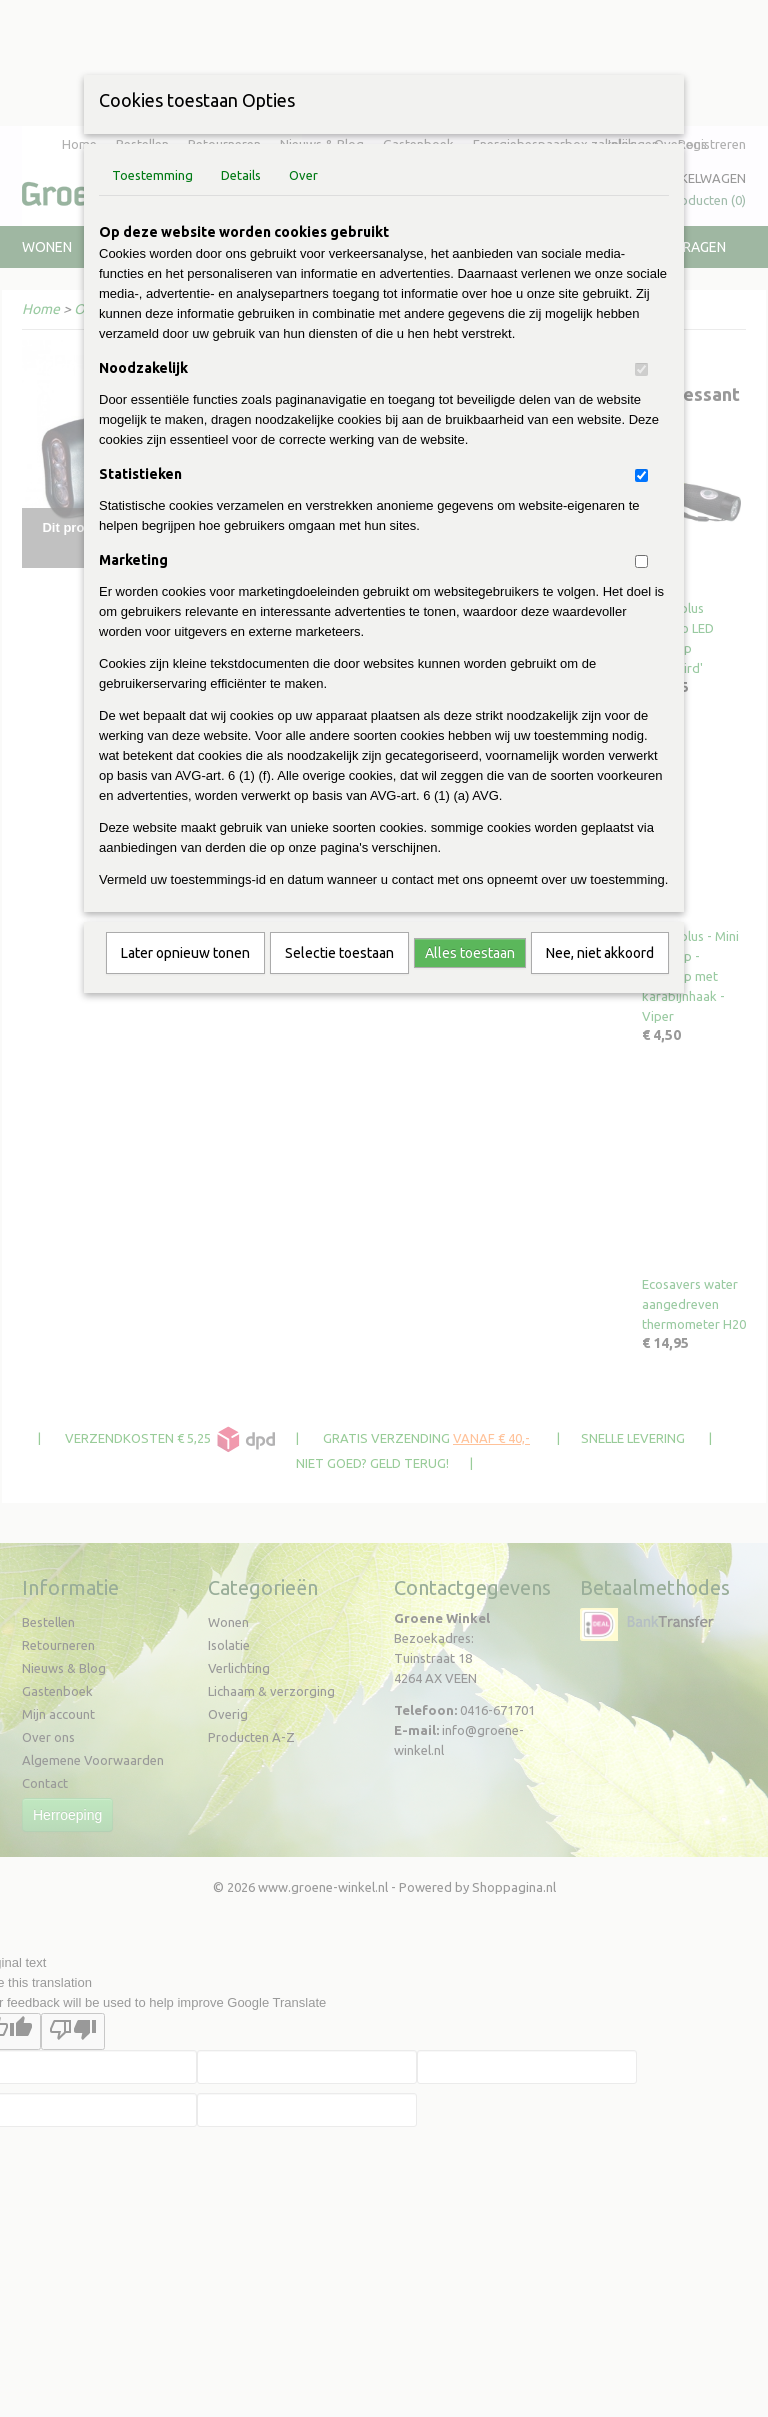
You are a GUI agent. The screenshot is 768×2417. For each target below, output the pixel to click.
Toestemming (152, 175)
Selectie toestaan (339, 953)
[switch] (641, 369)
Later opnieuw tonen (185, 953)
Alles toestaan (470, 953)
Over (303, 175)
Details (241, 175)
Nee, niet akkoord (600, 953)
